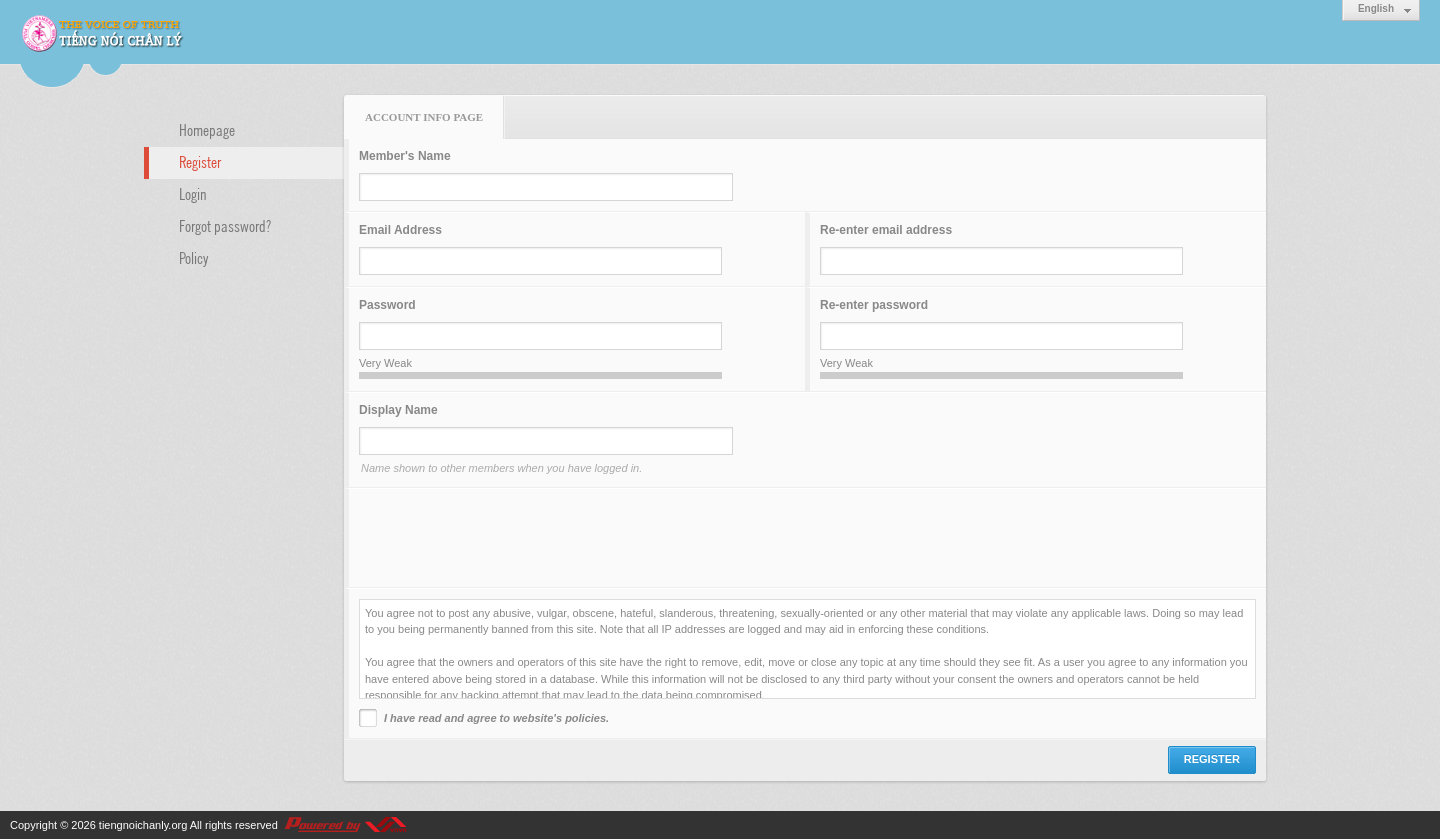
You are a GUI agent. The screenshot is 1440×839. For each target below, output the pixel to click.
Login (193, 193)
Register (200, 161)
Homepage (207, 129)
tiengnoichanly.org (143, 825)
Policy (194, 257)
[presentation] (511, 538)
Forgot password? (225, 225)
